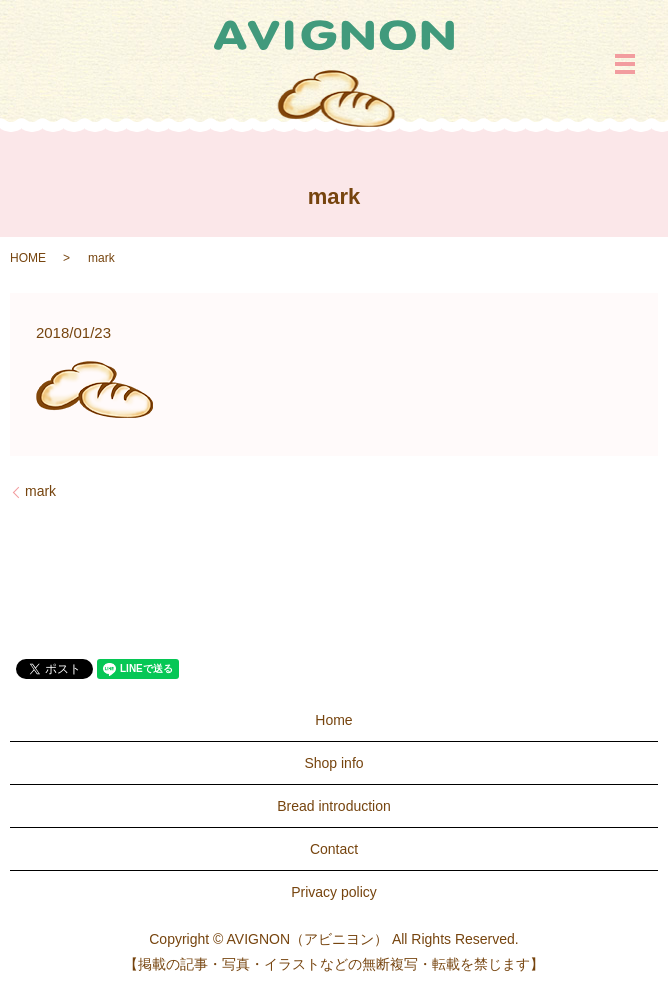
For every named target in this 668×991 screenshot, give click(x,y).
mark (40, 491)
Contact (334, 849)
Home (333, 720)
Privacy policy (334, 892)
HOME (28, 258)
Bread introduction (334, 806)
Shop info (333, 763)
